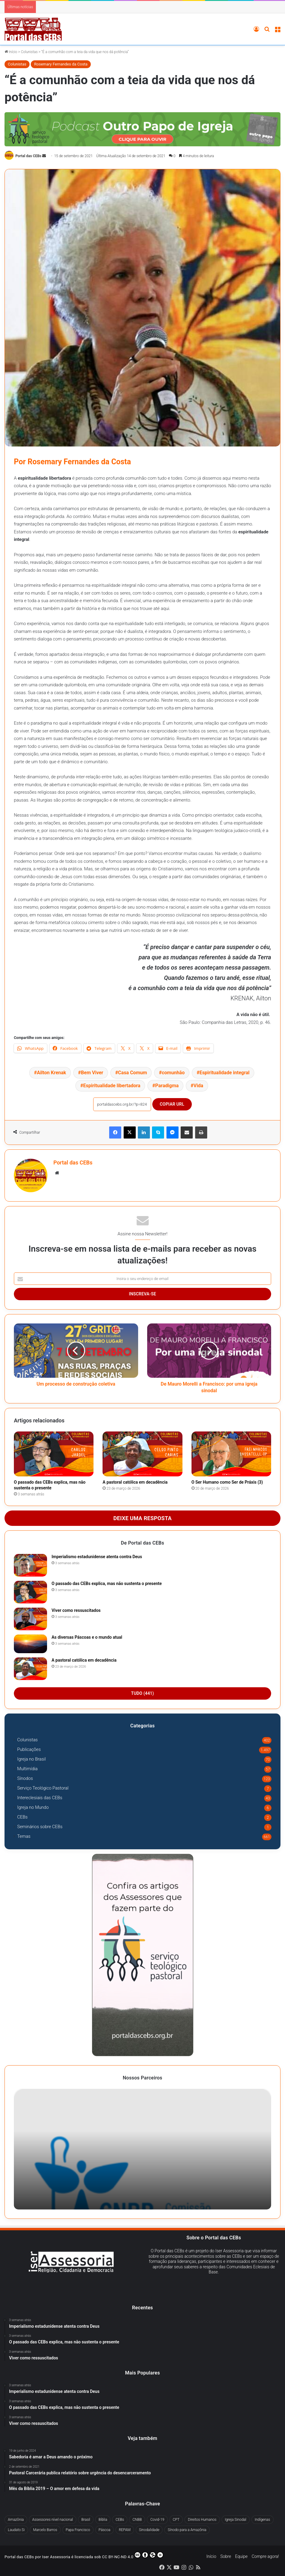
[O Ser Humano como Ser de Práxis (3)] (231, 1453)
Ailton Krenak (51, 1072)
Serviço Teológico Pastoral (42, 1788)
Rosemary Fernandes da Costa (60, 64)
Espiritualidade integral (224, 1072)
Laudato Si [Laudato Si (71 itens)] (16, 2530)
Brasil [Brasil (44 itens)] (85, 2519)
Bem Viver (92, 1072)
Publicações (29, 1749)
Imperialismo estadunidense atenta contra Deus (97, 1556)
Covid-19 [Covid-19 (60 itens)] (157, 2519)
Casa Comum (132, 1072)
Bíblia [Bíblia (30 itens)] (103, 2519)
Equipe (241, 2556)
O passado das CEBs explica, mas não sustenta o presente (107, 1583)
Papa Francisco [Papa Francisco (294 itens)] (78, 2530)
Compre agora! (265, 2556)
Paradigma (167, 1085)
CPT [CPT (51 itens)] (176, 2519)
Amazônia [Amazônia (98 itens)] (16, 2519)
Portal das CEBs (28, 156)
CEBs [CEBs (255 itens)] (120, 2519)
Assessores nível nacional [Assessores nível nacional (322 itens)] (52, 2519)
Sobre (225, 2556)
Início (11, 52)
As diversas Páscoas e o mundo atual (87, 1637)
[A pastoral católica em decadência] (142, 1453)
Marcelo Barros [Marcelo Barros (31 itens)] (45, 2530)
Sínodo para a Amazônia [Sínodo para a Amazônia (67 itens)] (187, 2530)
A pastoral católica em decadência (135, 1482)
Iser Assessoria (56, 2557)
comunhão (173, 1072)
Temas (23, 1836)
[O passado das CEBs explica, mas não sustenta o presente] (53, 1453)
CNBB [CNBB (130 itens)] (137, 2519)
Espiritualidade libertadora (112, 1085)
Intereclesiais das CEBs (39, 1797)
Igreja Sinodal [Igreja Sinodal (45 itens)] (235, 2519)
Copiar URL (172, 1104)
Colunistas (29, 52)
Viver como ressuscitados (76, 1610)
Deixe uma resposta (142, 1518)
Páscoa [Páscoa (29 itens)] (104, 2530)
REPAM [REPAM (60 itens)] (125, 2530)
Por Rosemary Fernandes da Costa (72, 461)
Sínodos (25, 1778)
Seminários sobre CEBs (39, 1826)
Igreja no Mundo (33, 1807)
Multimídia (27, 1768)
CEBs (22, 1817)
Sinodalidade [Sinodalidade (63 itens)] (149, 2530)
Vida (198, 1085)
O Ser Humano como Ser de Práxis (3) (227, 1482)
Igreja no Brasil (31, 1759)
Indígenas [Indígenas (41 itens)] (262, 2519)
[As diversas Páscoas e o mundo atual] (30, 1643)
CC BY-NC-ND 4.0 (132, 2555)
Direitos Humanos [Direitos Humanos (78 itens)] (202, 2519)
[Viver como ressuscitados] (30, 1619)
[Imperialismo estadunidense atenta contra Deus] (30, 1565)
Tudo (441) (142, 1693)
